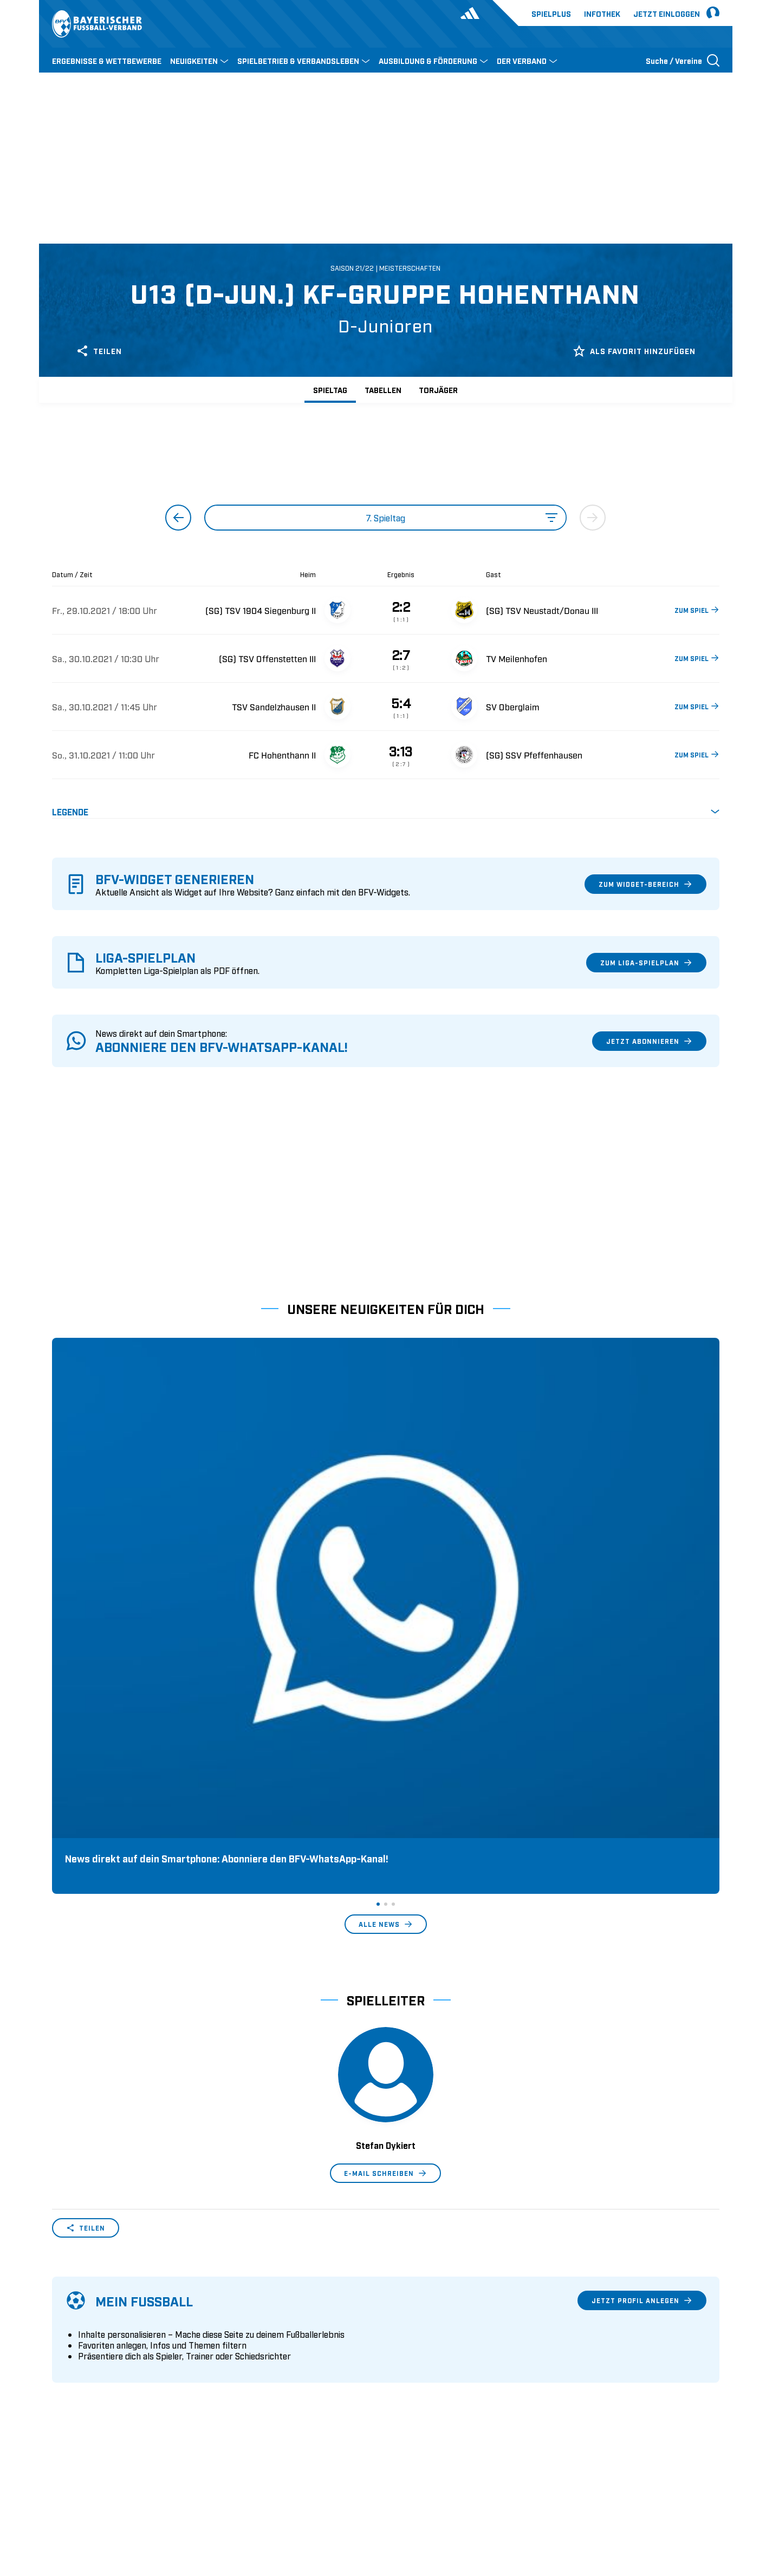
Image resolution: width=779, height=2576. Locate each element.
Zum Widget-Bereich (645, 884)
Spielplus (551, 13)
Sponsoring (73, 2344)
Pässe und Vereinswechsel (270, 2310)
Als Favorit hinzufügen (634, 350)
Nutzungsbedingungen (571, 2498)
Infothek (602, 13)
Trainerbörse (245, 2377)
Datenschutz (645, 2498)
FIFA (144, 2498)
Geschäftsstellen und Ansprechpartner (122, 2327)
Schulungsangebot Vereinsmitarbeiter (291, 2344)
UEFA (115, 2498)
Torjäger (438, 389)
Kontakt (66, 2394)
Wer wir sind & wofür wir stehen (111, 2310)
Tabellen (383, 389)
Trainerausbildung (255, 2327)
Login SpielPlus (251, 2394)
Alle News (385, 1595)
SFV (59, 2498)
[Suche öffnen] (682, 60)
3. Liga (404, 2344)
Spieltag (330, 389)
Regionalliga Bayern (429, 2361)
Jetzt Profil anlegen (641, 1971)
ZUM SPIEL (696, 609)
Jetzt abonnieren (649, 1041)
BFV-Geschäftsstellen (261, 2361)
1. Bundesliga (417, 2310)
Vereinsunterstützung (91, 2361)
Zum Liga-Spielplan (646, 962)
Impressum (700, 2498)
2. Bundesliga (417, 2327)
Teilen (99, 350)
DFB (86, 2498)
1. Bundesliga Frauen (431, 2377)
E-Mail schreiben (385, 1844)
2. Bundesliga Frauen (431, 2394)
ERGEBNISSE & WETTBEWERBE (106, 60)
